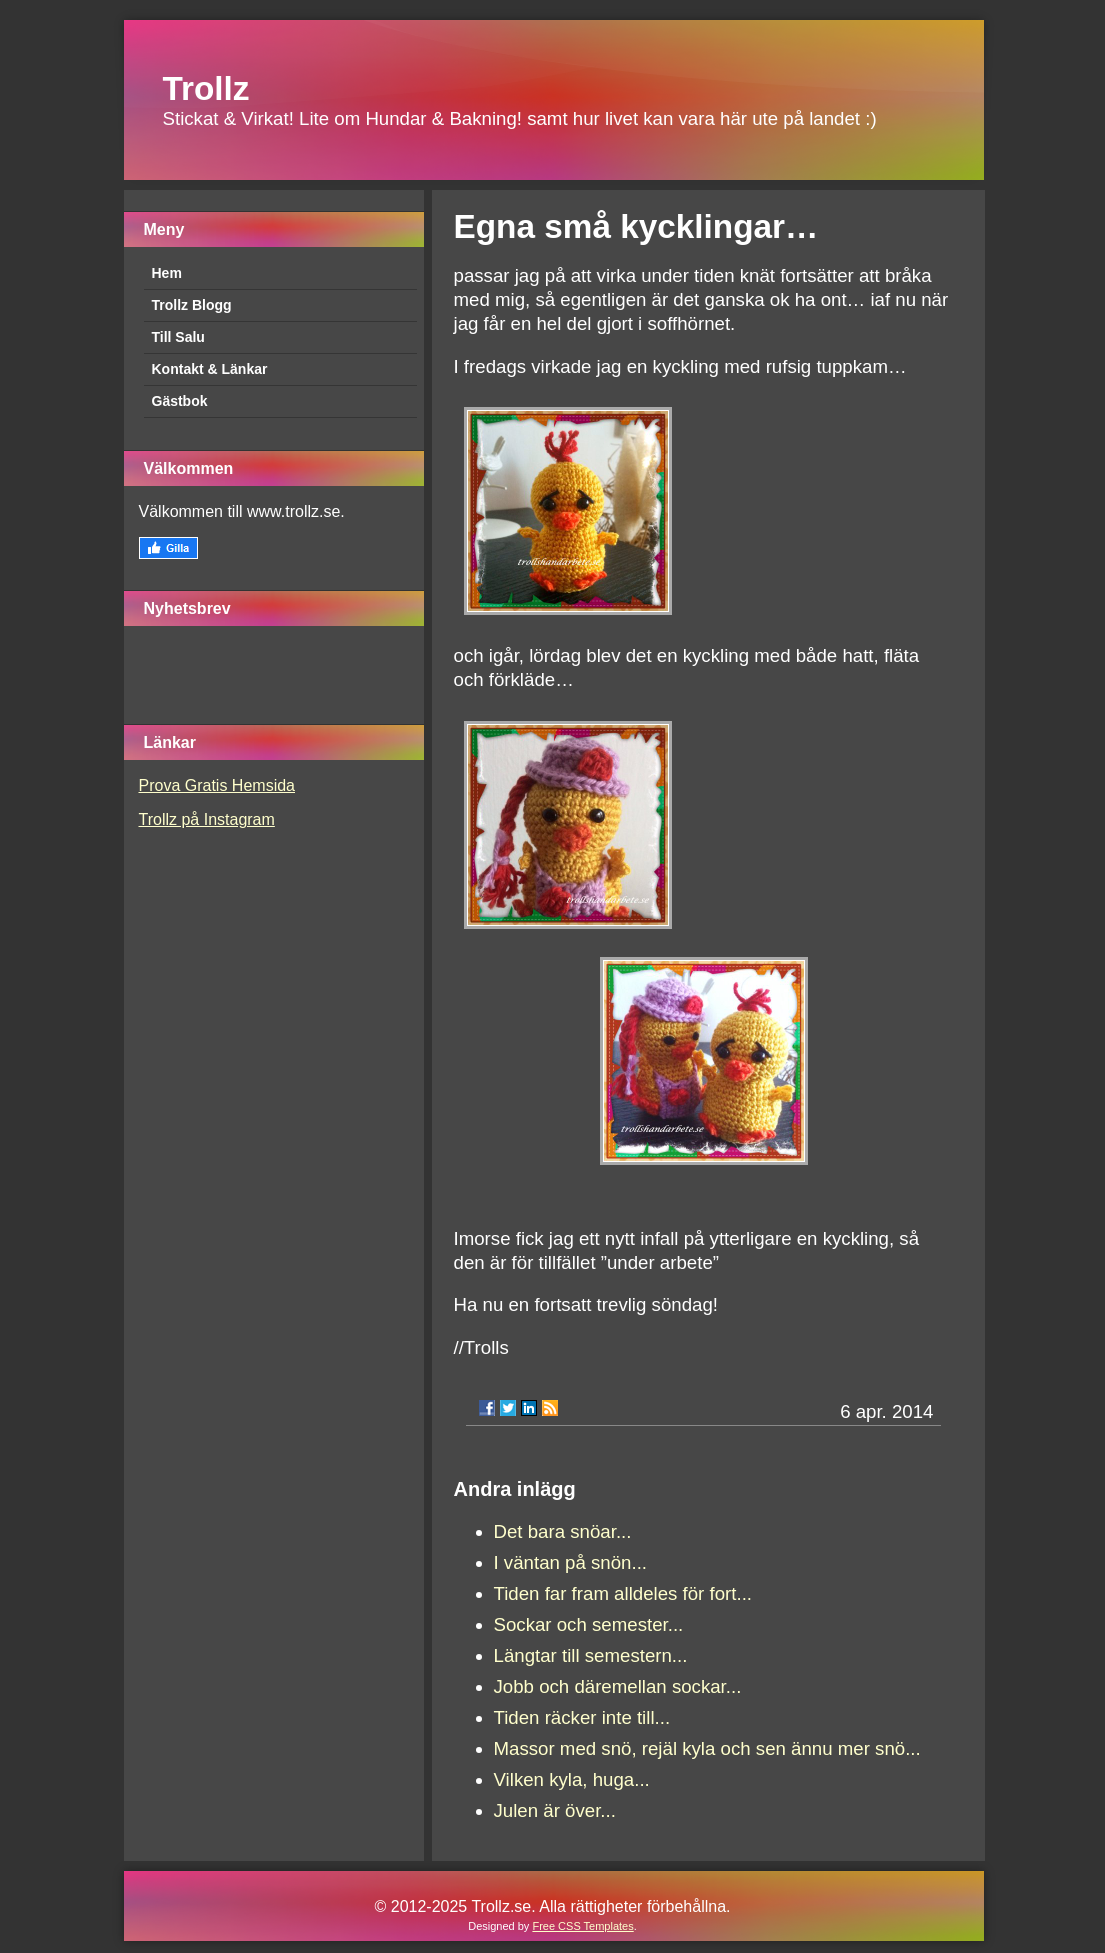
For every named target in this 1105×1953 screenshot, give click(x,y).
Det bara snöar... (563, 1531)
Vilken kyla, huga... (572, 1779)
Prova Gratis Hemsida (217, 785)
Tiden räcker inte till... (582, 1717)
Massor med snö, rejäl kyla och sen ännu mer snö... (707, 1748)
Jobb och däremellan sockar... (618, 1686)
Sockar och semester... (589, 1624)
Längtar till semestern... (591, 1655)
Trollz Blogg (192, 305)
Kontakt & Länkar (210, 369)
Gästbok (180, 401)
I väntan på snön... (571, 1562)
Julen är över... (555, 1810)
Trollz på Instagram (207, 819)
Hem (167, 273)
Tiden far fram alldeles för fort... (623, 1593)
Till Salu (178, 337)
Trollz (206, 88)
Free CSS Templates (582, 1926)
